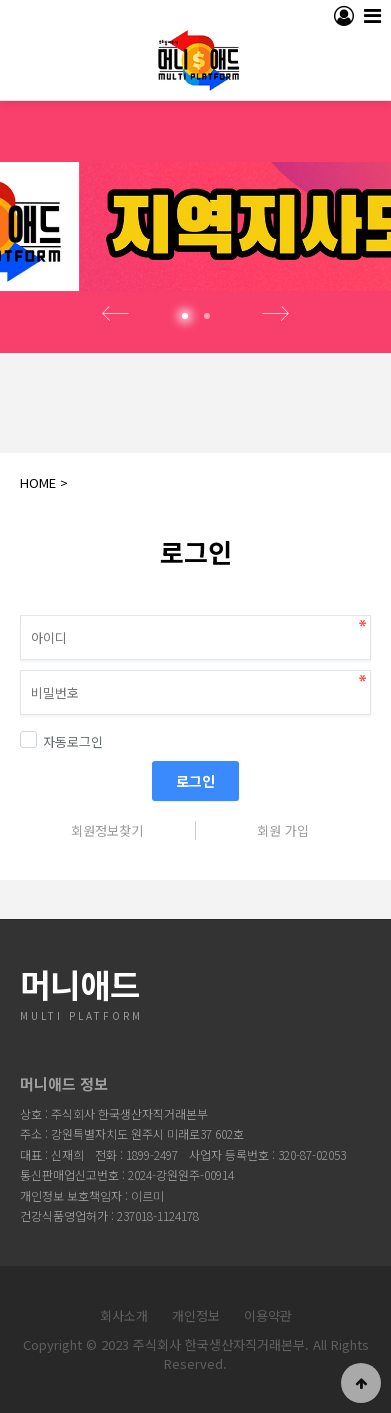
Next (276, 314)
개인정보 (196, 1315)
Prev (116, 314)
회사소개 (124, 1315)
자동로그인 (61, 741)
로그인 (195, 781)
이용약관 (268, 1315)
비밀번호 (0, 590)
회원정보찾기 (107, 830)
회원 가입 (283, 830)
